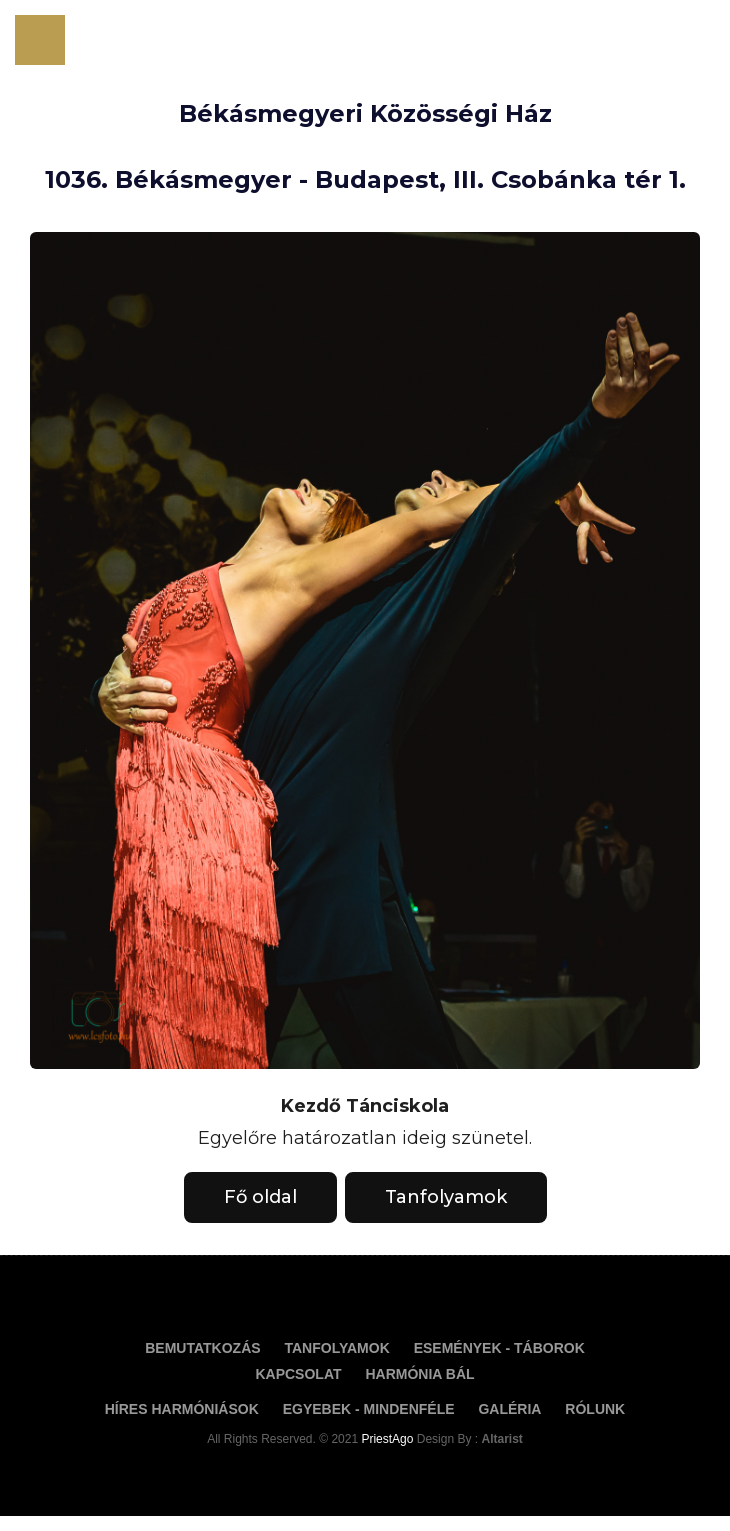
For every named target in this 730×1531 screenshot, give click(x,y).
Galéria (509, 1409)
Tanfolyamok (446, 1197)
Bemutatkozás (202, 1348)
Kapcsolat (298, 1374)
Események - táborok (499, 1348)
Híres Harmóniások (182, 1409)
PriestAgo (388, 1439)
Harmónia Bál (419, 1374)
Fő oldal (260, 1197)
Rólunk (595, 1409)
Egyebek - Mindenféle (369, 1409)
